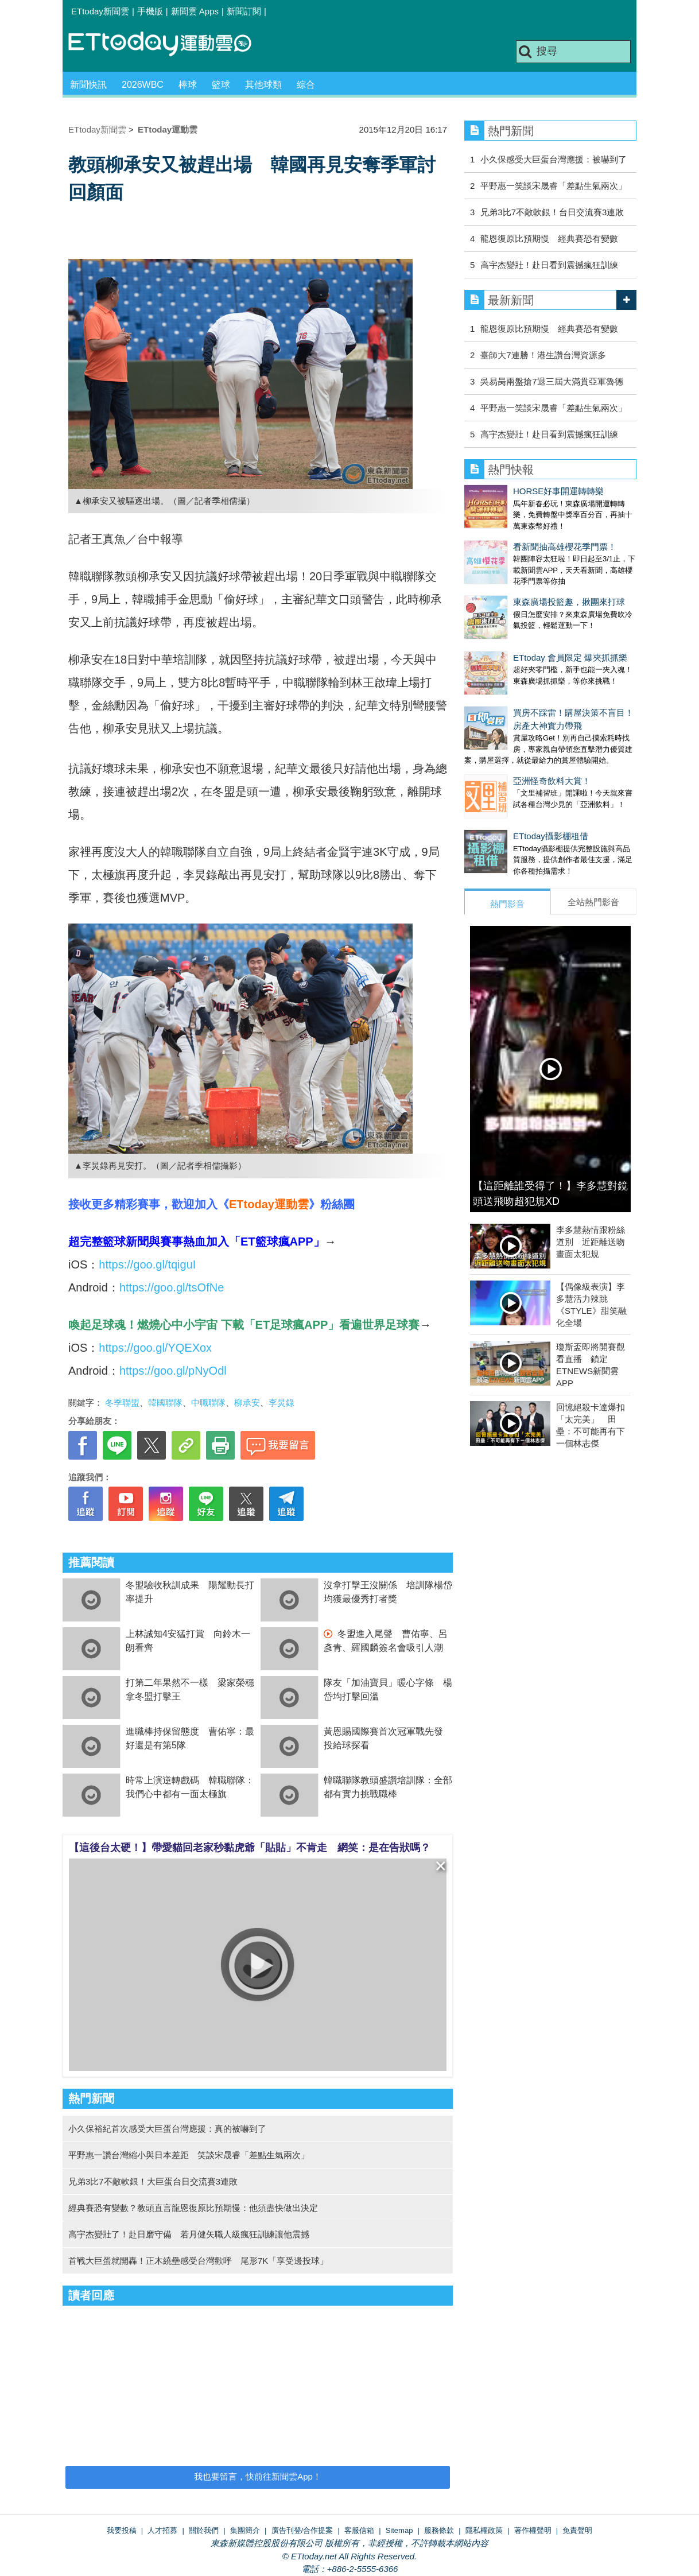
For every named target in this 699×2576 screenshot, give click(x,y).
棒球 (187, 85)
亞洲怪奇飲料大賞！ (503, 735)
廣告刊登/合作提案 (302, 2530)
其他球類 (263, 85)
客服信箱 (359, 2530)
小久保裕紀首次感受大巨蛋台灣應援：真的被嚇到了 (167, 2128)
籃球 (221, 85)
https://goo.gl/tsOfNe (171, 1287)
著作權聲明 (533, 2530)
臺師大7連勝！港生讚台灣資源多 (542, 355)
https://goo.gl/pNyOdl (173, 1370)
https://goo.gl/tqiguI (147, 1264)
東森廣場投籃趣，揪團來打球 (520, 579)
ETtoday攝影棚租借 (501, 778)
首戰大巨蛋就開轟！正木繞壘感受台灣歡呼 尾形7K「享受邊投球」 (198, 2260)
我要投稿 (122, 2530)
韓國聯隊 (165, 1402)
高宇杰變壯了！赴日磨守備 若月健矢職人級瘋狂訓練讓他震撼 (188, 2234)
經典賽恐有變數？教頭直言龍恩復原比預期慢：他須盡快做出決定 (193, 2208)
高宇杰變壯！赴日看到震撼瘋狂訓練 (549, 265)
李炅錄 (281, 1402)
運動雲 (168, 44)
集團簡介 (245, 2530)
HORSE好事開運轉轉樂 (509, 491)
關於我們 (204, 2530)
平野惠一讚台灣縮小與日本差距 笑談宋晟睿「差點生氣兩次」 (188, 2155)
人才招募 (162, 2530)
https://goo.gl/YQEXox (155, 1347)
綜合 (306, 85)
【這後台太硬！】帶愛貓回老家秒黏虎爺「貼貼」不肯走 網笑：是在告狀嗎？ (249, 1847)
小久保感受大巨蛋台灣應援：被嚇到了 (553, 159)
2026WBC (143, 85)
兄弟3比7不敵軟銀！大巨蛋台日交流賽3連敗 (153, 2181)
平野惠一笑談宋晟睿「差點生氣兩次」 (553, 186)
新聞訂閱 (244, 11)
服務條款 (439, 2530)
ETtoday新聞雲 (100, 11)
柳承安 (247, 1402)
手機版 (150, 11)
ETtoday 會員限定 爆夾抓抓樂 (521, 623)
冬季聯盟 (122, 1402)
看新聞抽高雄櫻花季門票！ (516, 535)
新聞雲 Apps (195, 11)
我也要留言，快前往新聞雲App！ (257, 2476)
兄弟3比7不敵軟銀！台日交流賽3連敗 (552, 212)
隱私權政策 (484, 2530)
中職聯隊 (208, 1402)
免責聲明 (577, 2530)
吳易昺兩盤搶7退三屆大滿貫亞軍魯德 (551, 381)
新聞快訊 (88, 85)
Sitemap (399, 2530)
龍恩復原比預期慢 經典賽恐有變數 (549, 238)
